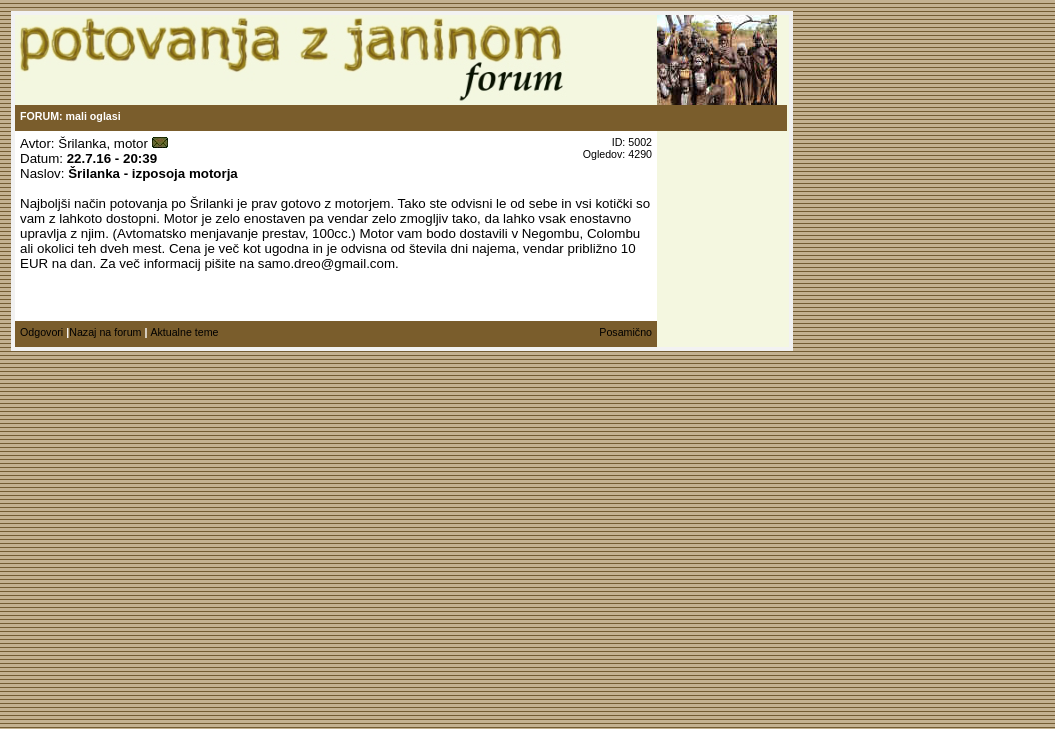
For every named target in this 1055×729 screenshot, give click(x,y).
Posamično (625, 332)
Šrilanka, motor (103, 143)
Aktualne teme (184, 332)
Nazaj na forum (105, 332)
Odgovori (41, 332)
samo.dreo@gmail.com (326, 263)
